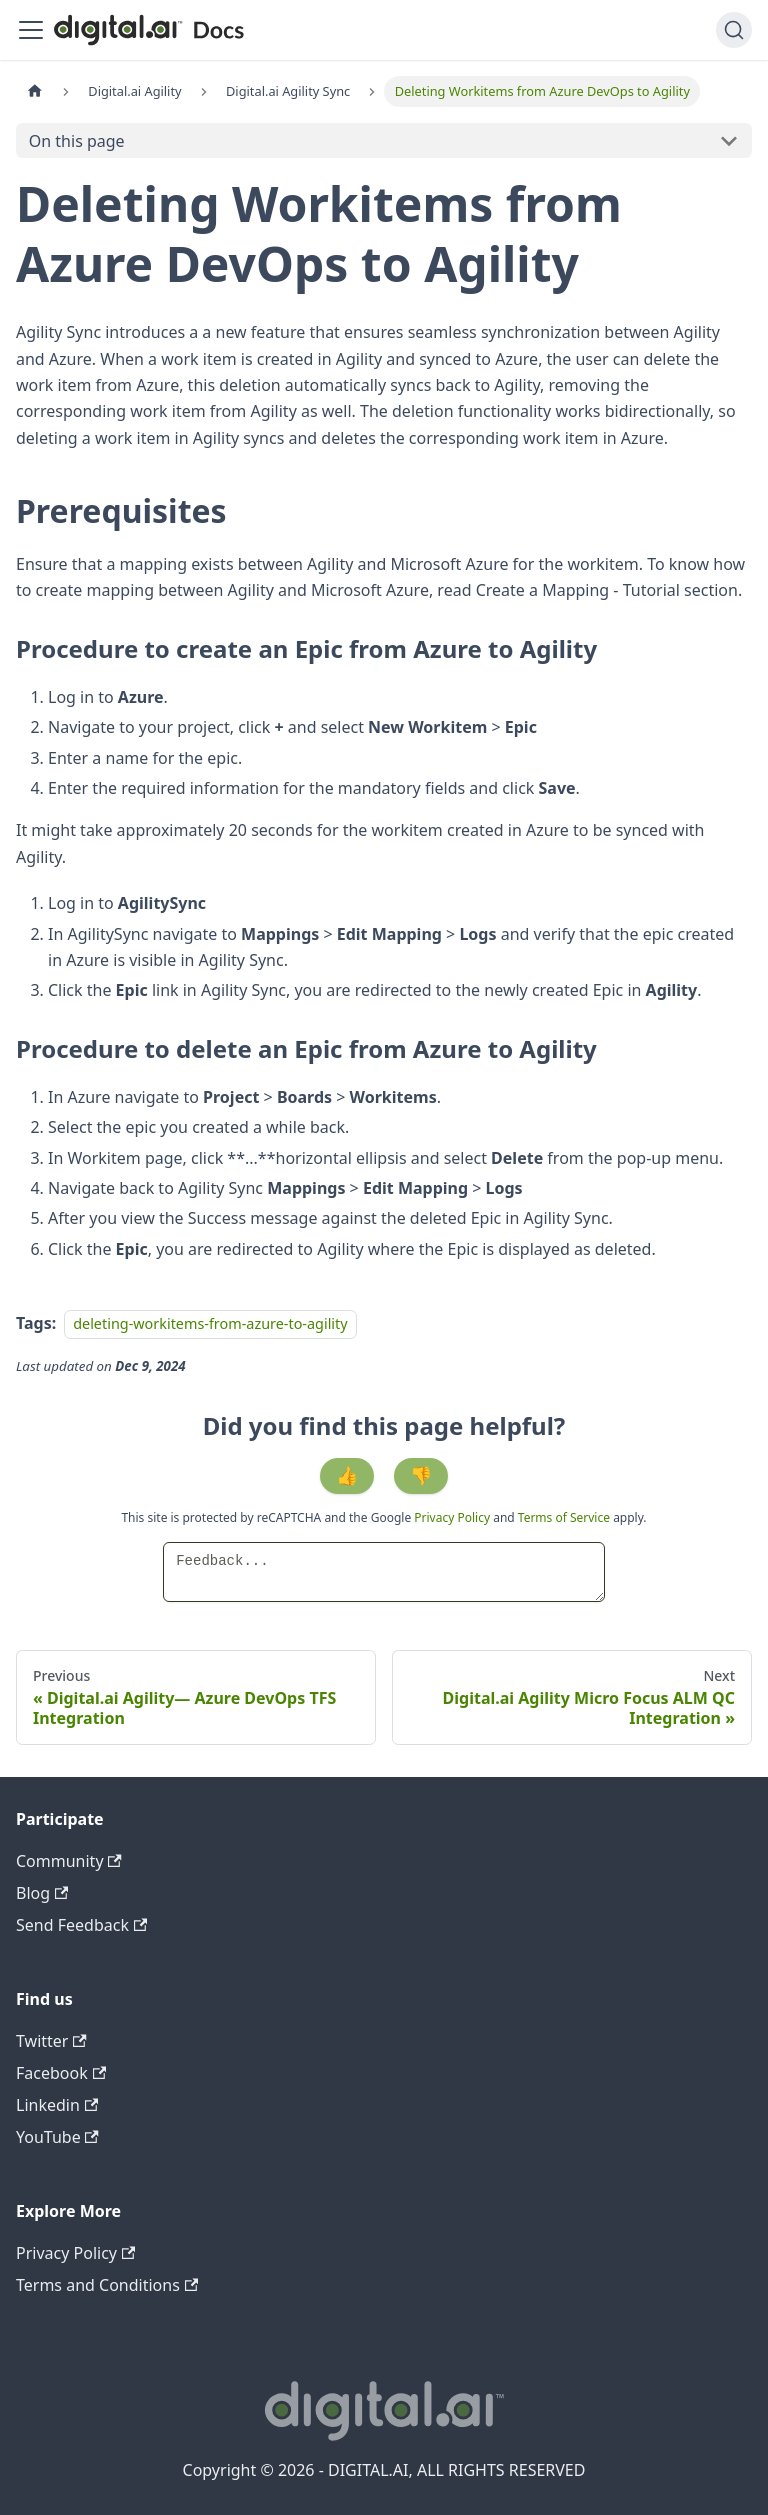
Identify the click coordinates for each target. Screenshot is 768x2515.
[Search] (734, 30)
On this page (77, 141)
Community (69, 1861)
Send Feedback (81, 1925)
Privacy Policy (453, 1517)
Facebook (61, 2073)
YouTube (57, 2137)
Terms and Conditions (107, 2285)
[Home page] (35, 91)
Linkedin (57, 2105)
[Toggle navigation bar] (31, 30)
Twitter (51, 2041)
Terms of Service (564, 1517)
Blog (42, 1893)
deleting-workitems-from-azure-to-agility (210, 1323)
